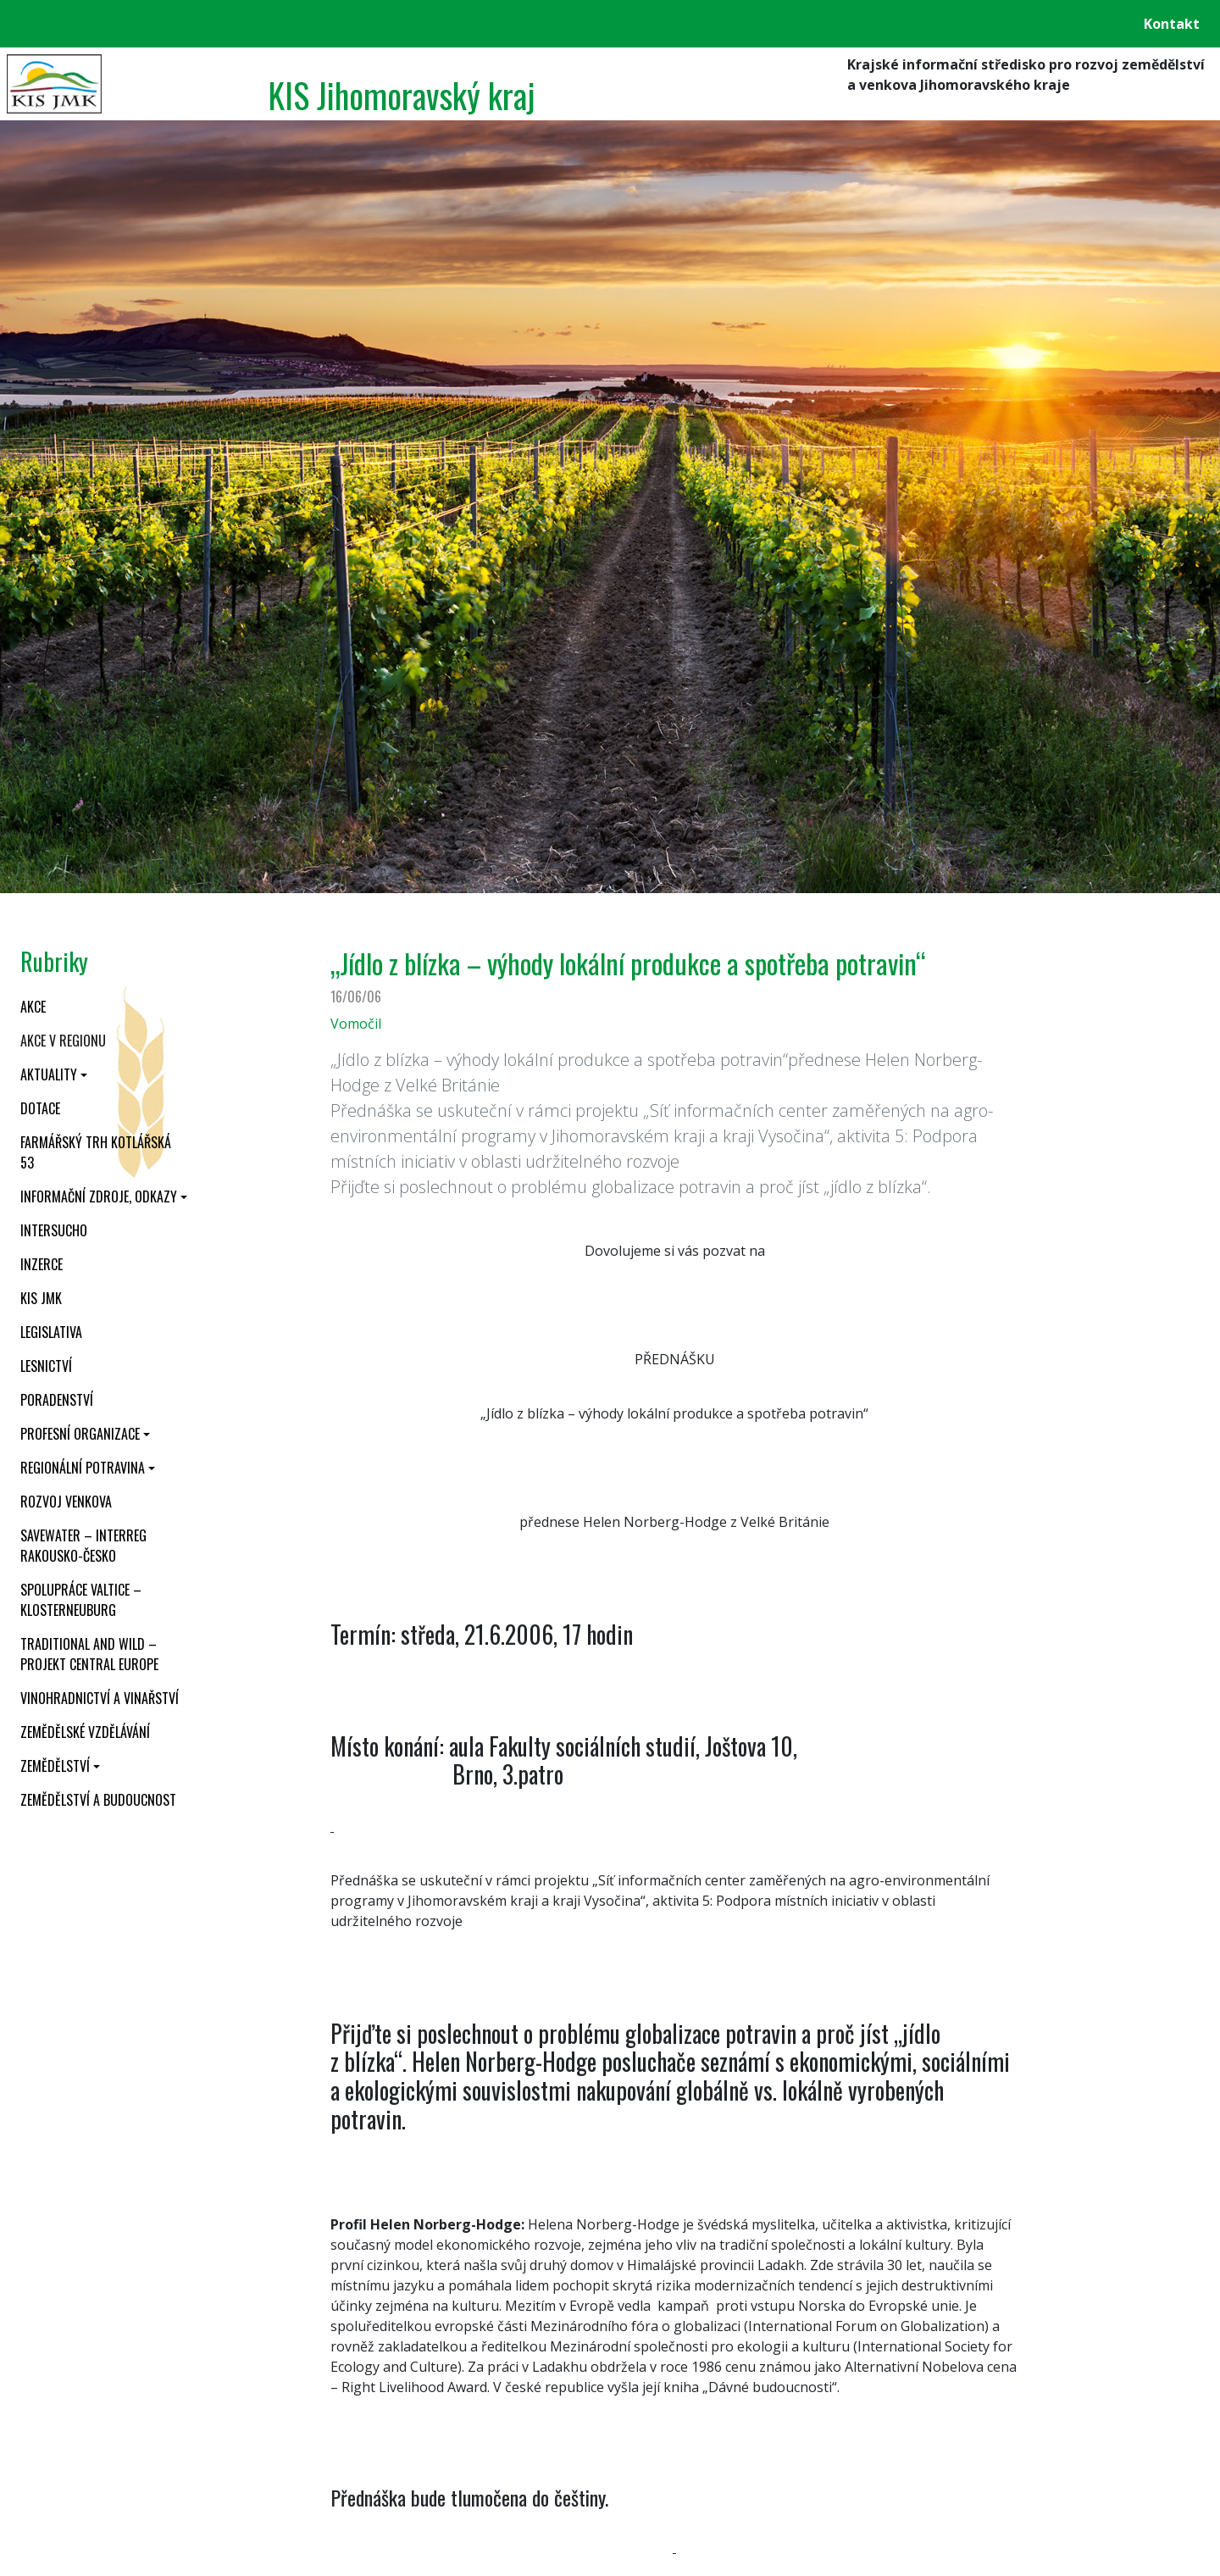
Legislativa (51, 1332)
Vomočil (355, 1023)
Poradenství (56, 1400)
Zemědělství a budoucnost (98, 1800)
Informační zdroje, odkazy (98, 1196)
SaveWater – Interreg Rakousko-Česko (83, 1545)
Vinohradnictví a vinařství (99, 1698)
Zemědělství (55, 1766)
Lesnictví (46, 1366)
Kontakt (1172, 23)
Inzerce (41, 1264)
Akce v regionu (63, 1040)
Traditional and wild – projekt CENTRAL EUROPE (89, 1654)
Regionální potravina (82, 1467)
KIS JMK (41, 1298)
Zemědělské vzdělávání (85, 1732)
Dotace (40, 1108)
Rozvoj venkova (66, 1501)
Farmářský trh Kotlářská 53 (95, 1152)
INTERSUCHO (53, 1230)
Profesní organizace (80, 1434)
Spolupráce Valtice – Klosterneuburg (80, 1599)
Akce (33, 1007)
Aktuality (48, 1074)
